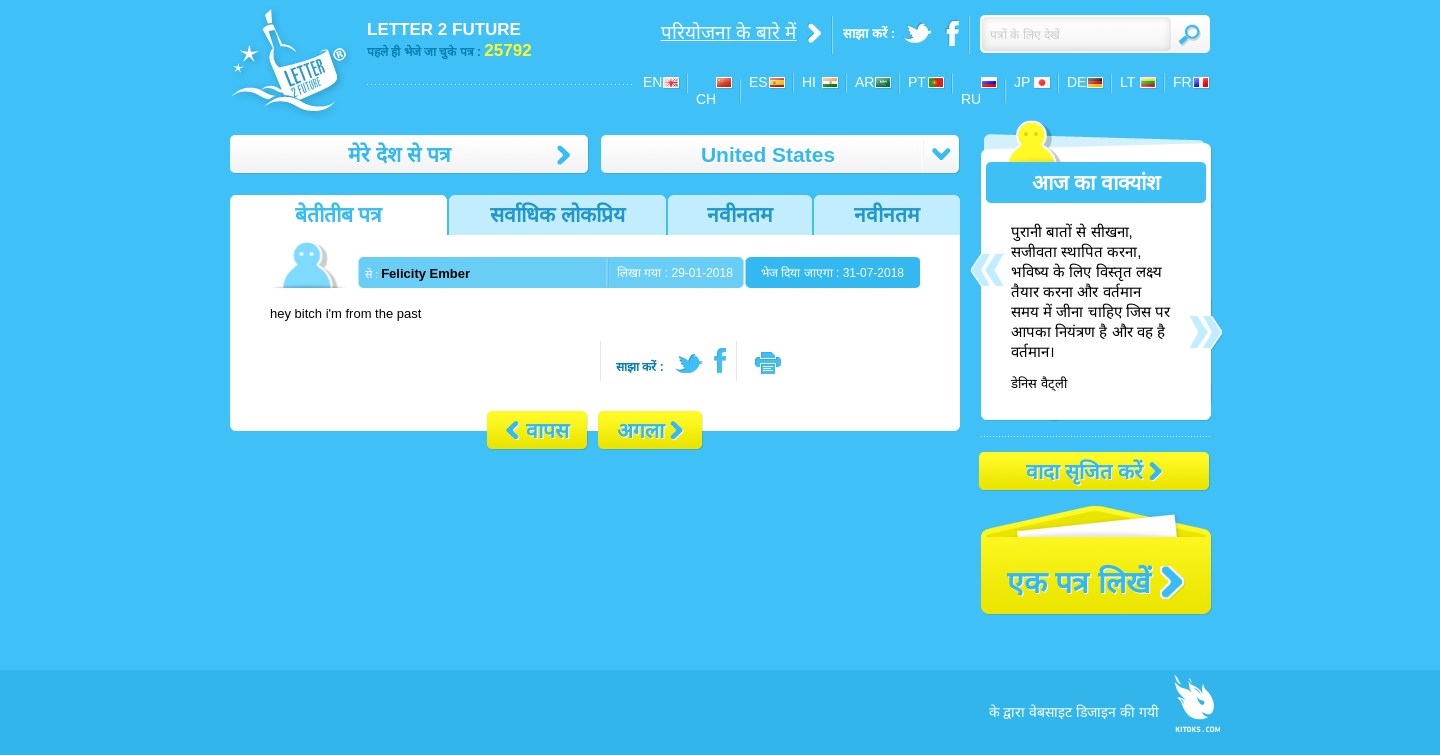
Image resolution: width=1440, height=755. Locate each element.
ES (758, 82)
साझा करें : (640, 367)
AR (864, 82)
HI (809, 82)
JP (1022, 82)
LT (1127, 82)
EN (652, 82)
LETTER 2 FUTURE (444, 29)
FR (1182, 82)
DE (1076, 82)
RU (971, 99)
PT (917, 82)
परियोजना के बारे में (729, 32)
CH (706, 99)
